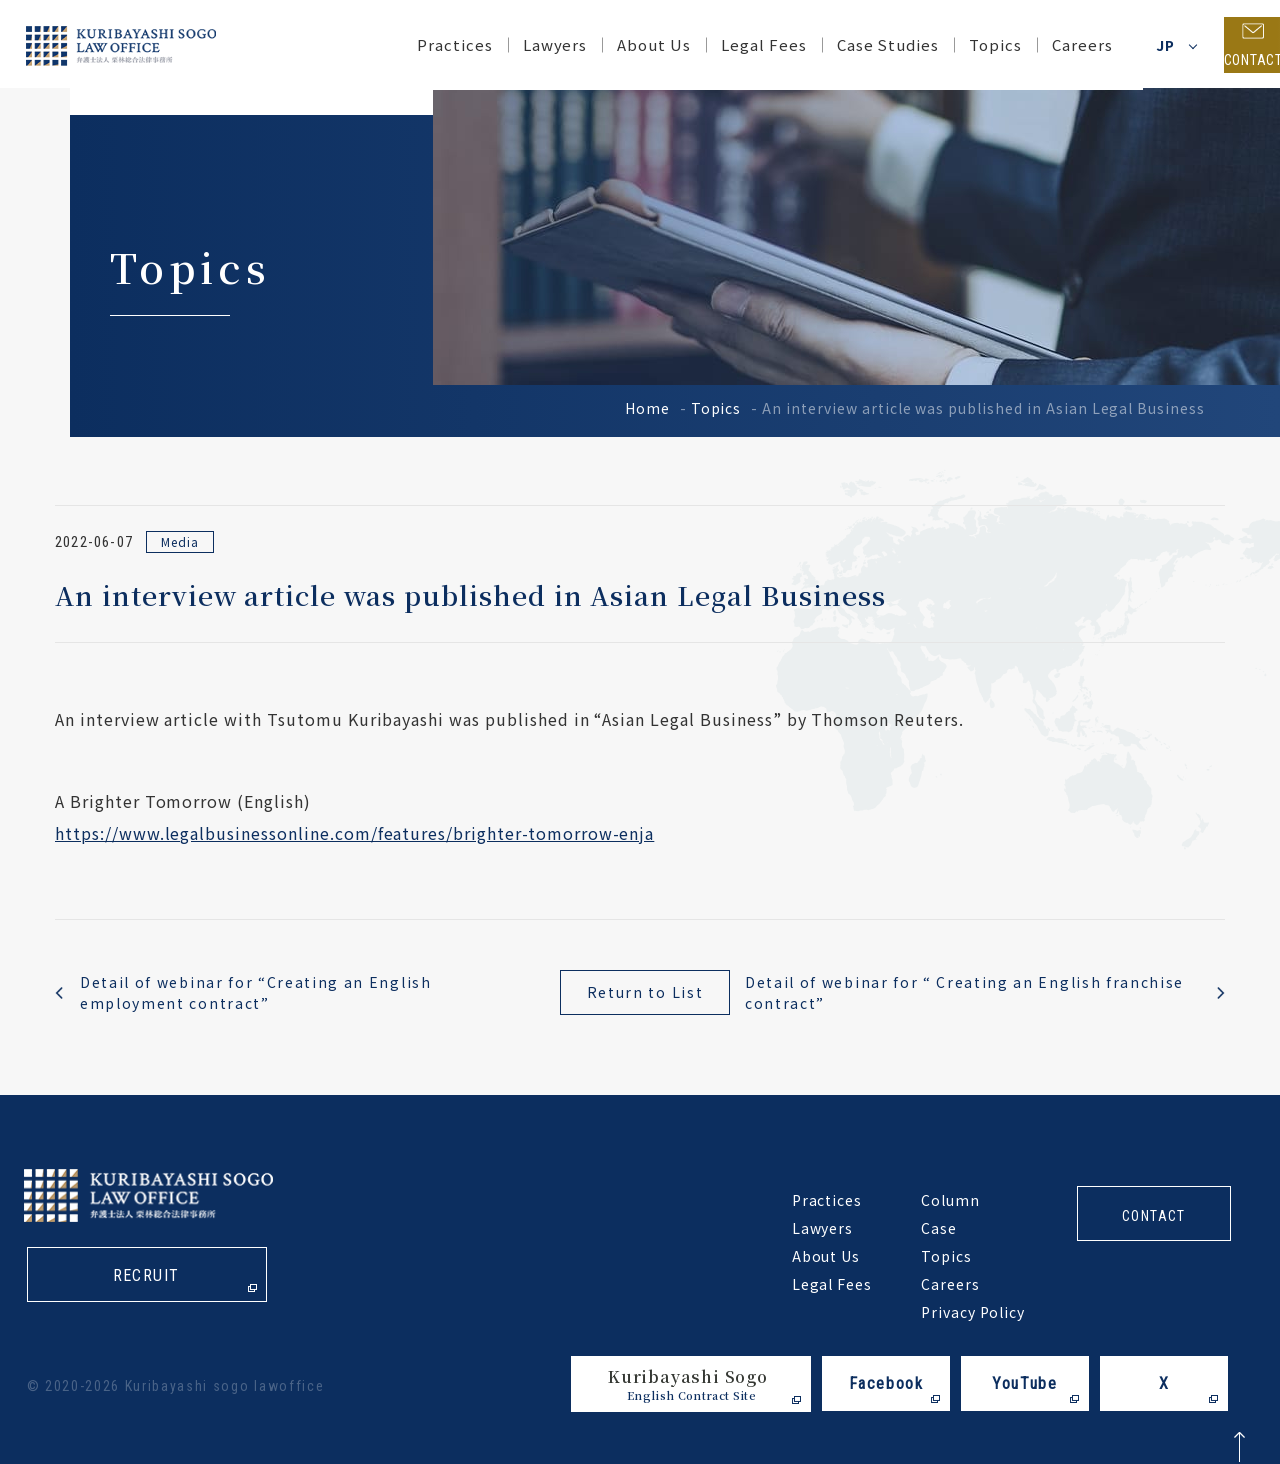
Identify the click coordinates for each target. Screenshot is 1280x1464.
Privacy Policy (973, 1312)
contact (1154, 1216)
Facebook (886, 1383)
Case (939, 1228)
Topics (716, 408)
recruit (146, 1277)
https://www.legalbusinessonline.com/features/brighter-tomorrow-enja (354, 833)
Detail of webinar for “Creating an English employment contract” (256, 992)
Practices (422, 44)
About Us (622, 44)
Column (950, 1200)
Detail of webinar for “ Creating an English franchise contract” (964, 992)
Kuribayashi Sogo (688, 1384)
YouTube (1024, 1383)
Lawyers (522, 44)
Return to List (645, 992)
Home (647, 408)
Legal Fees (731, 44)
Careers (1049, 44)
